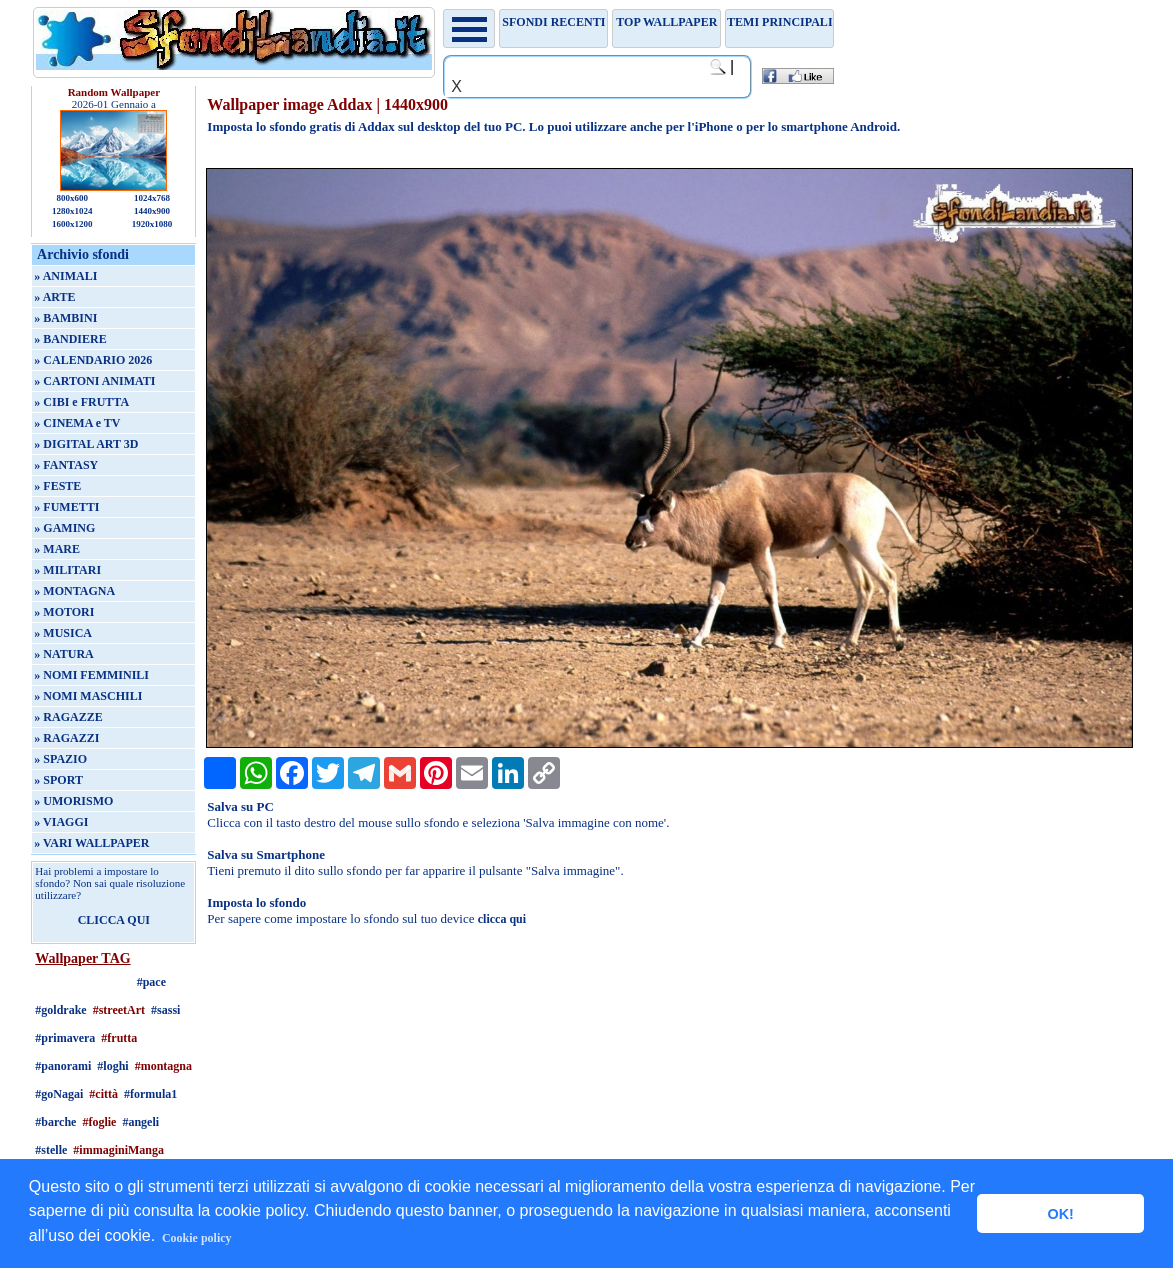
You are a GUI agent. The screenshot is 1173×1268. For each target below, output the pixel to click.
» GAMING (64, 528)
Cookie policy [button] (197, 1238)
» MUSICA (63, 633)
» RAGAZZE (68, 717)
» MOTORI (64, 612)
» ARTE (54, 297)
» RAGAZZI (66, 738)
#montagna (163, 1066)
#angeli (140, 1122)
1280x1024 (72, 211)
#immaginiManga (118, 1150)
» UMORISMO (73, 801)
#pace (151, 982)
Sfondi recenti (553, 22)
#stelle (51, 1150)
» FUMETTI (66, 507)
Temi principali (779, 22)
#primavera (65, 1038)
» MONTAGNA (74, 591)
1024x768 (152, 198)
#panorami (63, 1066)
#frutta (119, 1038)
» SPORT (58, 780)
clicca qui (502, 919)
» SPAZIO (60, 759)
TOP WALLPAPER (666, 22)
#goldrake (60, 1010)
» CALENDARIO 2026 (93, 360)
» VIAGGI (61, 822)
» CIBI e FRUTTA (81, 402)
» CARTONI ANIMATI (94, 381)
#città (103, 1094)
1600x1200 (72, 224)
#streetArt (119, 1010)
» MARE (57, 549)
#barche (55, 1122)
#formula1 (150, 1094)
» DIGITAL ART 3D (86, 444)
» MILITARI (67, 570)
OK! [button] (1060, 1214)
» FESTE (57, 486)
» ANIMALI (65, 276)
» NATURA (63, 654)
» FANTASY (66, 465)
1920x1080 (152, 224)
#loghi (112, 1066)
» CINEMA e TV (77, 423)
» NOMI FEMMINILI (91, 675)
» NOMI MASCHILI (88, 696)
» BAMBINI (65, 318)
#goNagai (59, 1094)
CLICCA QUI (114, 920)
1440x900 (152, 211)
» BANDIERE (70, 339)
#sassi (165, 1010)
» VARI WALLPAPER (91, 843)
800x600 (73, 198)
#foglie (99, 1122)
